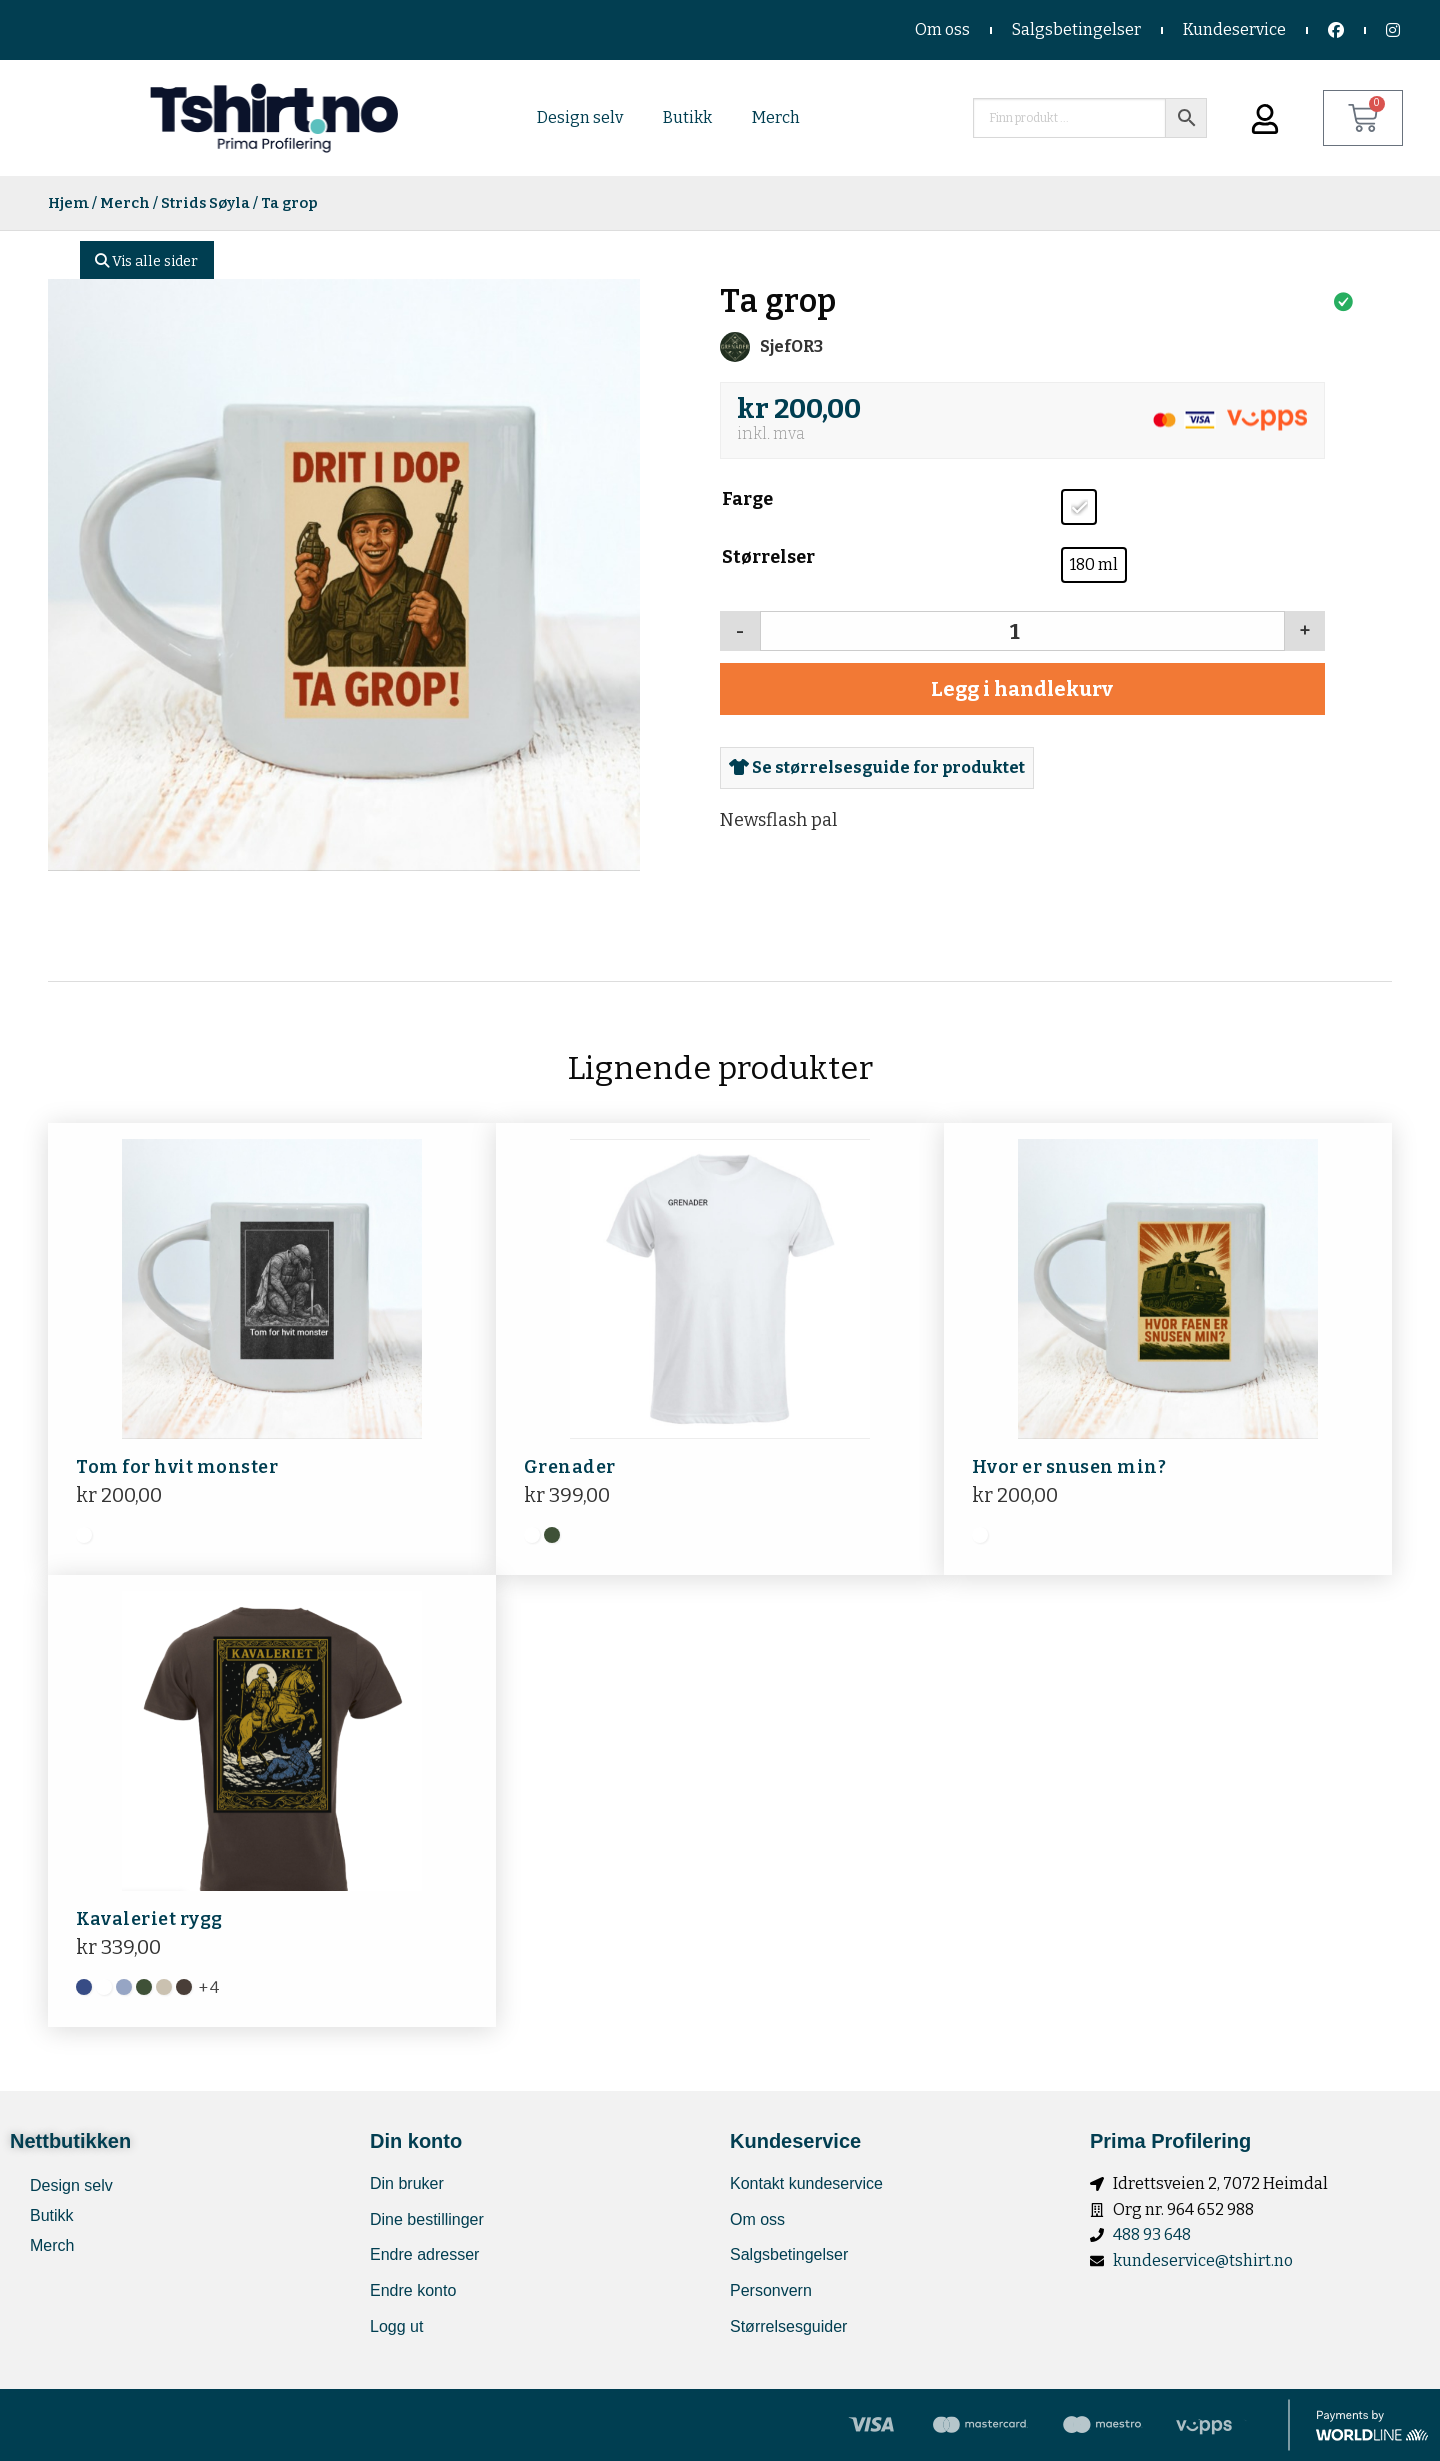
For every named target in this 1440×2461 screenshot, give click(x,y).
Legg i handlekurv (1022, 689)
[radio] (1079, 507)
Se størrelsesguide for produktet (877, 767)
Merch (776, 117)
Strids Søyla (205, 203)
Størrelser (768, 557)
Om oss (942, 29)
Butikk (687, 117)
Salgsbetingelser (1076, 29)
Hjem (68, 203)
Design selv (580, 117)
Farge (747, 499)
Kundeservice (1234, 29)
